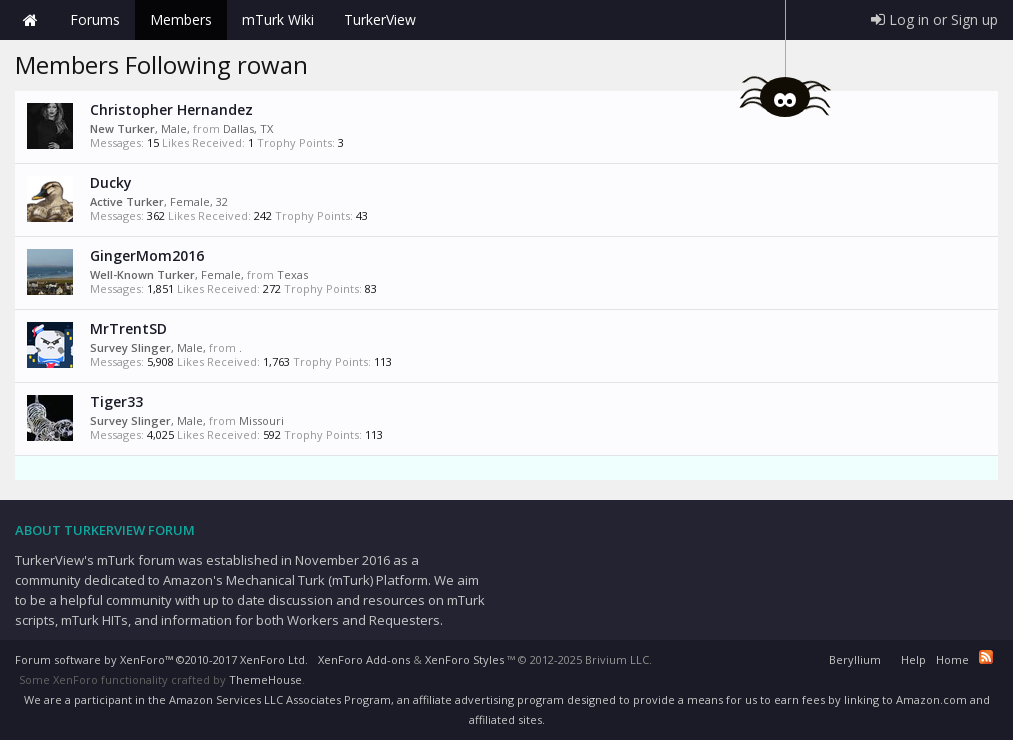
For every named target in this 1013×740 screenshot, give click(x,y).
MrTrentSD (128, 328)
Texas (292, 274)
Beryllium (855, 659)
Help (913, 659)
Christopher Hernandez (171, 109)
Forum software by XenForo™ (161, 659)
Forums (95, 19)
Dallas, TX (248, 128)
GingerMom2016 (147, 255)
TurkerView (380, 19)
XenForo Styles (464, 659)
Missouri (261, 420)
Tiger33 (116, 401)
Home (30, 20)
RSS (986, 657)
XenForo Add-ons (364, 659)
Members (181, 19)
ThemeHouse (265, 679)
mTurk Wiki (278, 19)
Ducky (111, 182)
